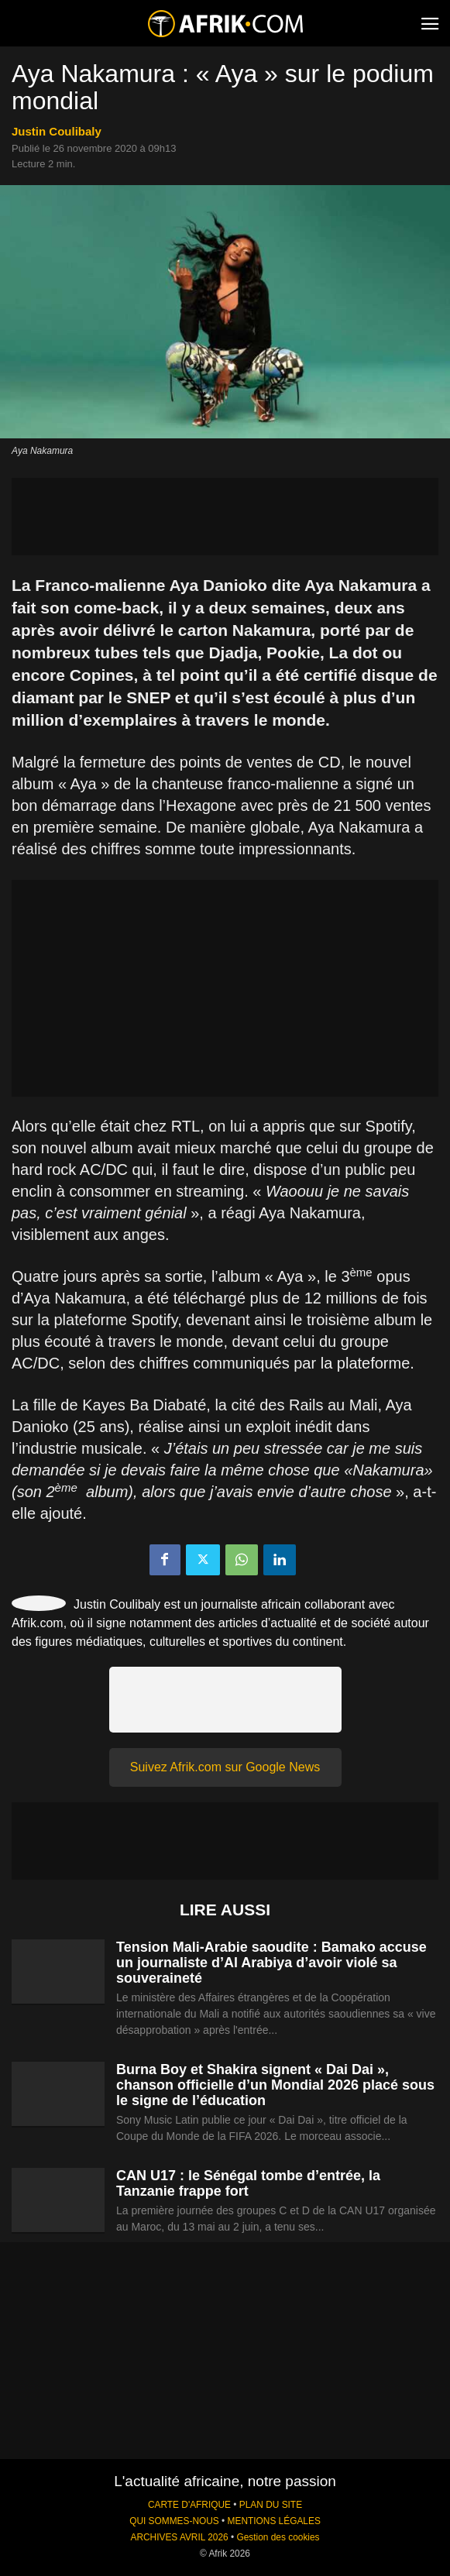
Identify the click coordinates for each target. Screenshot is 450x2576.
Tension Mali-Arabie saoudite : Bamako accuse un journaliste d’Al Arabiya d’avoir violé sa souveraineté (271, 1962)
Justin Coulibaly (56, 131)
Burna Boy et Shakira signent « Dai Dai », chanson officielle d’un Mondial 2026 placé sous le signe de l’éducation (275, 2085)
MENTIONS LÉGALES (274, 2521)
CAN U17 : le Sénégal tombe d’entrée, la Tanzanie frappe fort (248, 2183)
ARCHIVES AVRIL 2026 (179, 2537)
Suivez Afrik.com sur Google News (225, 1767)
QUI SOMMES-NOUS (174, 2521)
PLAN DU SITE (270, 2504)
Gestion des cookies (277, 2537)
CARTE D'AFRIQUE (189, 2504)
